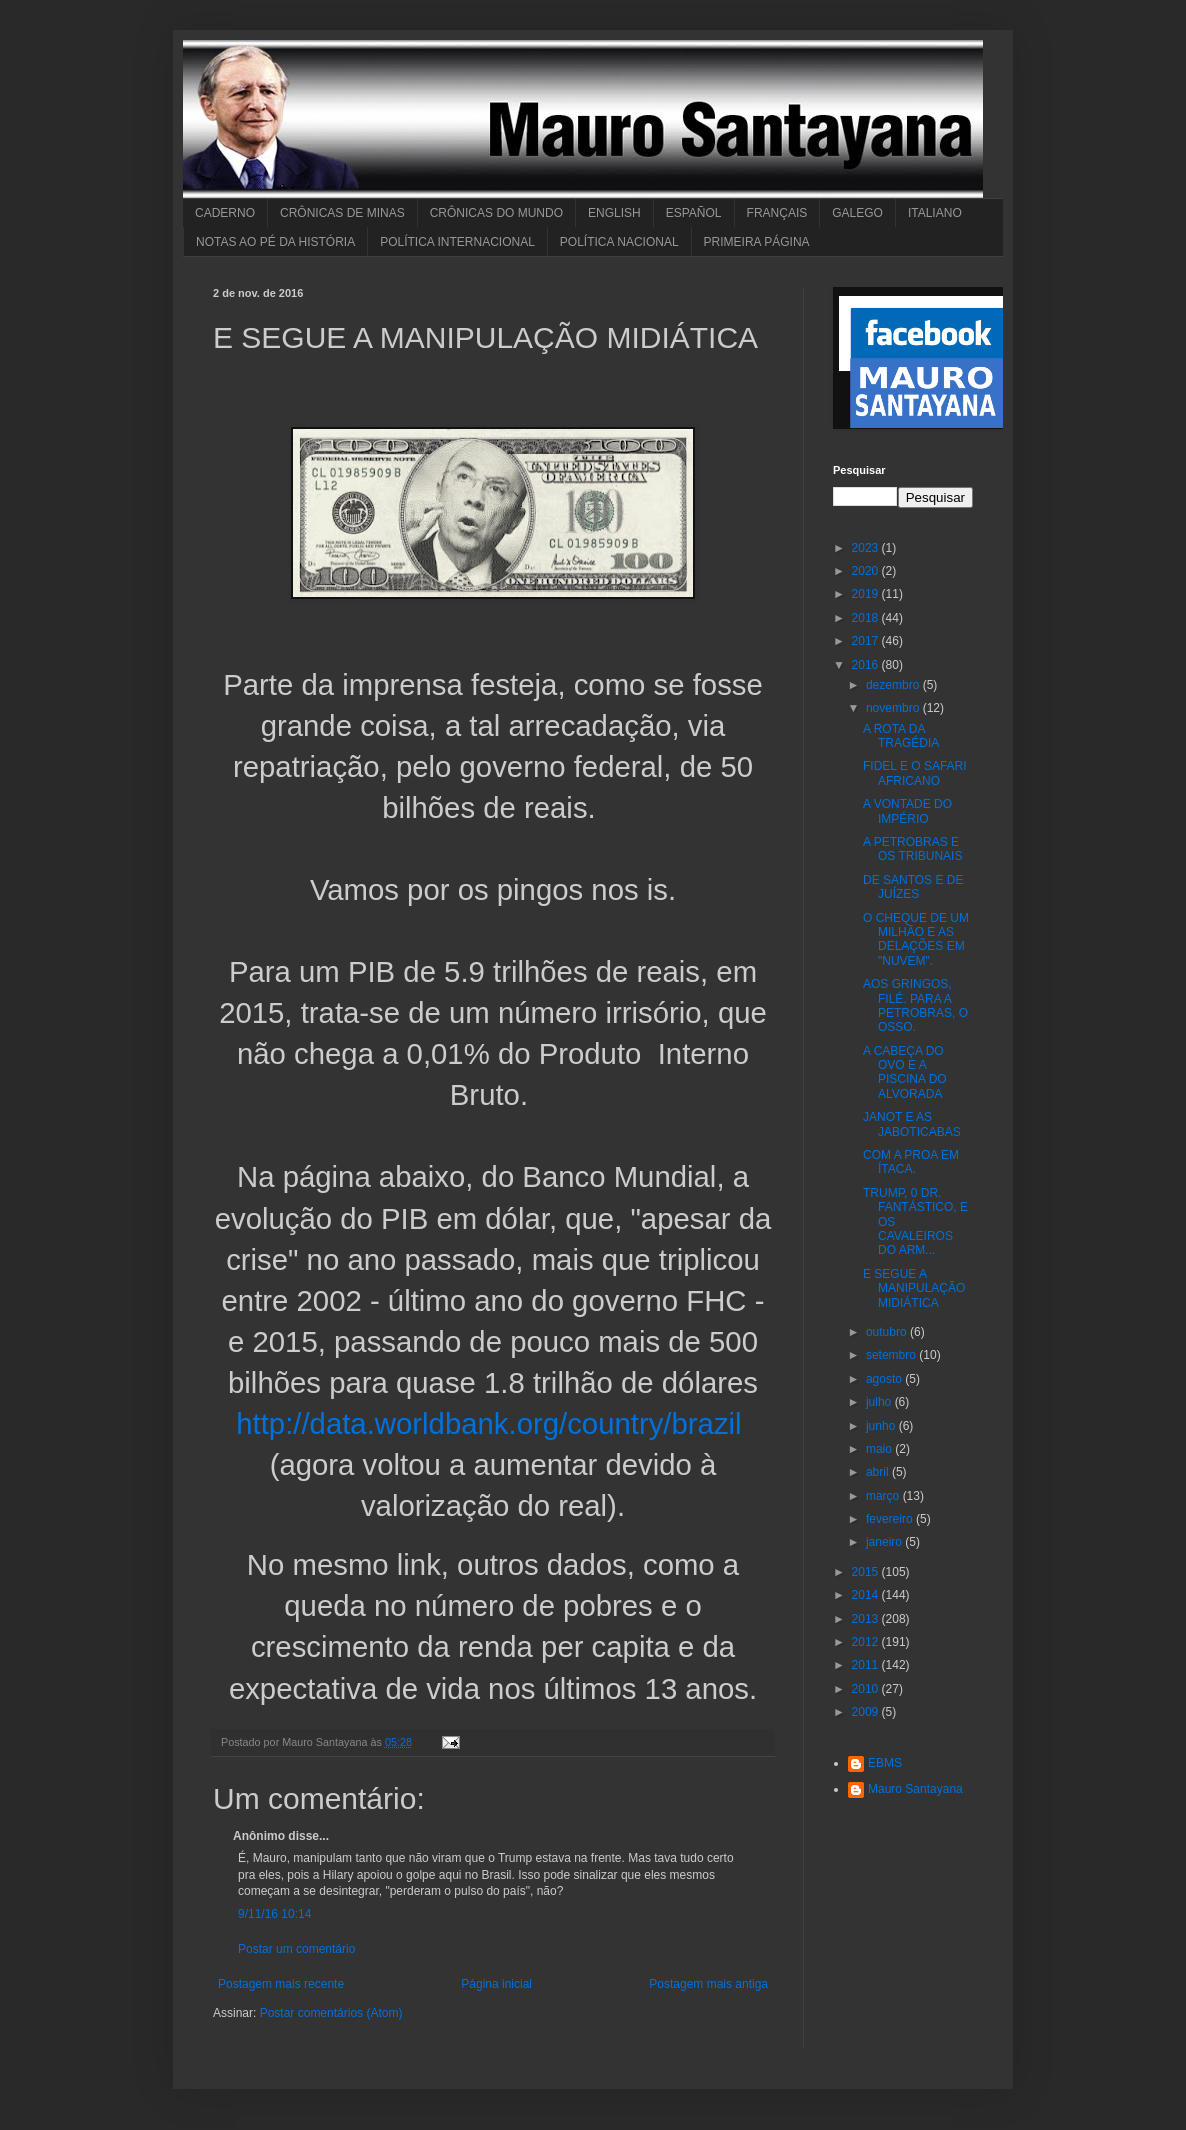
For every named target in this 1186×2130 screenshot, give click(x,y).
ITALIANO (935, 213)
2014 (867, 1595)
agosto (885, 1379)
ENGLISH (614, 213)
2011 (867, 1665)
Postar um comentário (296, 1949)
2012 (867, 1642)
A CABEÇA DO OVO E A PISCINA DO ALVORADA (905, 1072)
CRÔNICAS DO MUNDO (496, 213)
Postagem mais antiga (708, 1984)
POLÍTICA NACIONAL (619, 242)
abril (879, 1472)
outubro (888, 1332)
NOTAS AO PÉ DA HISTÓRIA (275, 242)
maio (880, 1449)
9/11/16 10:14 (274, 1914)
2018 (867, 618)
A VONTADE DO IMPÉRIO (907, 811)
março (884, 1496)
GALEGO (857, 213)
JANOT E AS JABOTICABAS (912, 1124)
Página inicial (496, 1984)
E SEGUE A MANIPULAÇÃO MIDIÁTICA (914, 1288)
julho (880, 1402)
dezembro (894, 685)
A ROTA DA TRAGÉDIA (901, 736)
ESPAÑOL (694, 213)
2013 (867, 1619)
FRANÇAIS (777, 213)
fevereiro (891, 1519)
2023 (867, 548)
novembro (894, 708)
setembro (892, 1355)
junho (882, 1426)
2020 (867, 571)
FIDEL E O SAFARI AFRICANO (915, 773)
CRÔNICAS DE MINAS (342, 213)
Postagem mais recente (281, 1984)
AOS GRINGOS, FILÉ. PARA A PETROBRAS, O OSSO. (915, 1005)
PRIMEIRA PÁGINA (757, 242)
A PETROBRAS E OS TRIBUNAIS (912, 849)
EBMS (885, 1763)
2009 (867, 1712)
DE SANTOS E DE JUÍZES (913, 887)
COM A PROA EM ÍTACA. (911, 1162)
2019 (867, 594)
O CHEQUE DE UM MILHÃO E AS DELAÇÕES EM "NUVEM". (916, 939)
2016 (867, 665)
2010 (867, 1689)
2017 (867, 641)
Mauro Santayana (915, 1789)
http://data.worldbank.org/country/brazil (488, 1423)
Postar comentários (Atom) (331, 2013)
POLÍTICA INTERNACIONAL (457, 242)
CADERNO (225, 213)
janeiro (885, 1542)
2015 (867, 1572)
